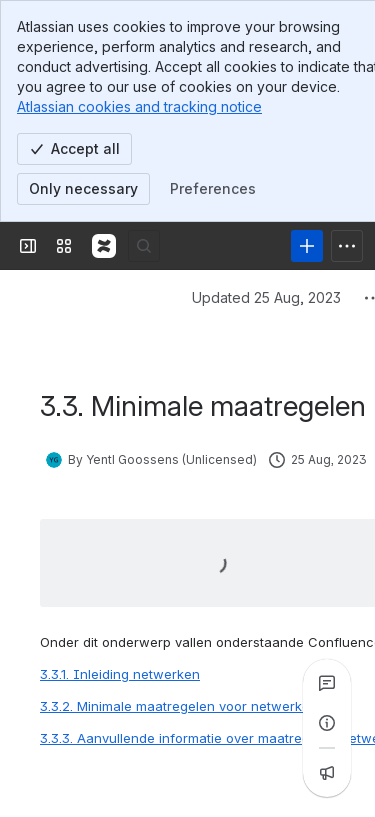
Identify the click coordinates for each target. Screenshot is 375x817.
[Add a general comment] (131, 772)
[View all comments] (327, 683)
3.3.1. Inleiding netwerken (120, 557)
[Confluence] (104, 129)
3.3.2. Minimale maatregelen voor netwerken (179, 589)
